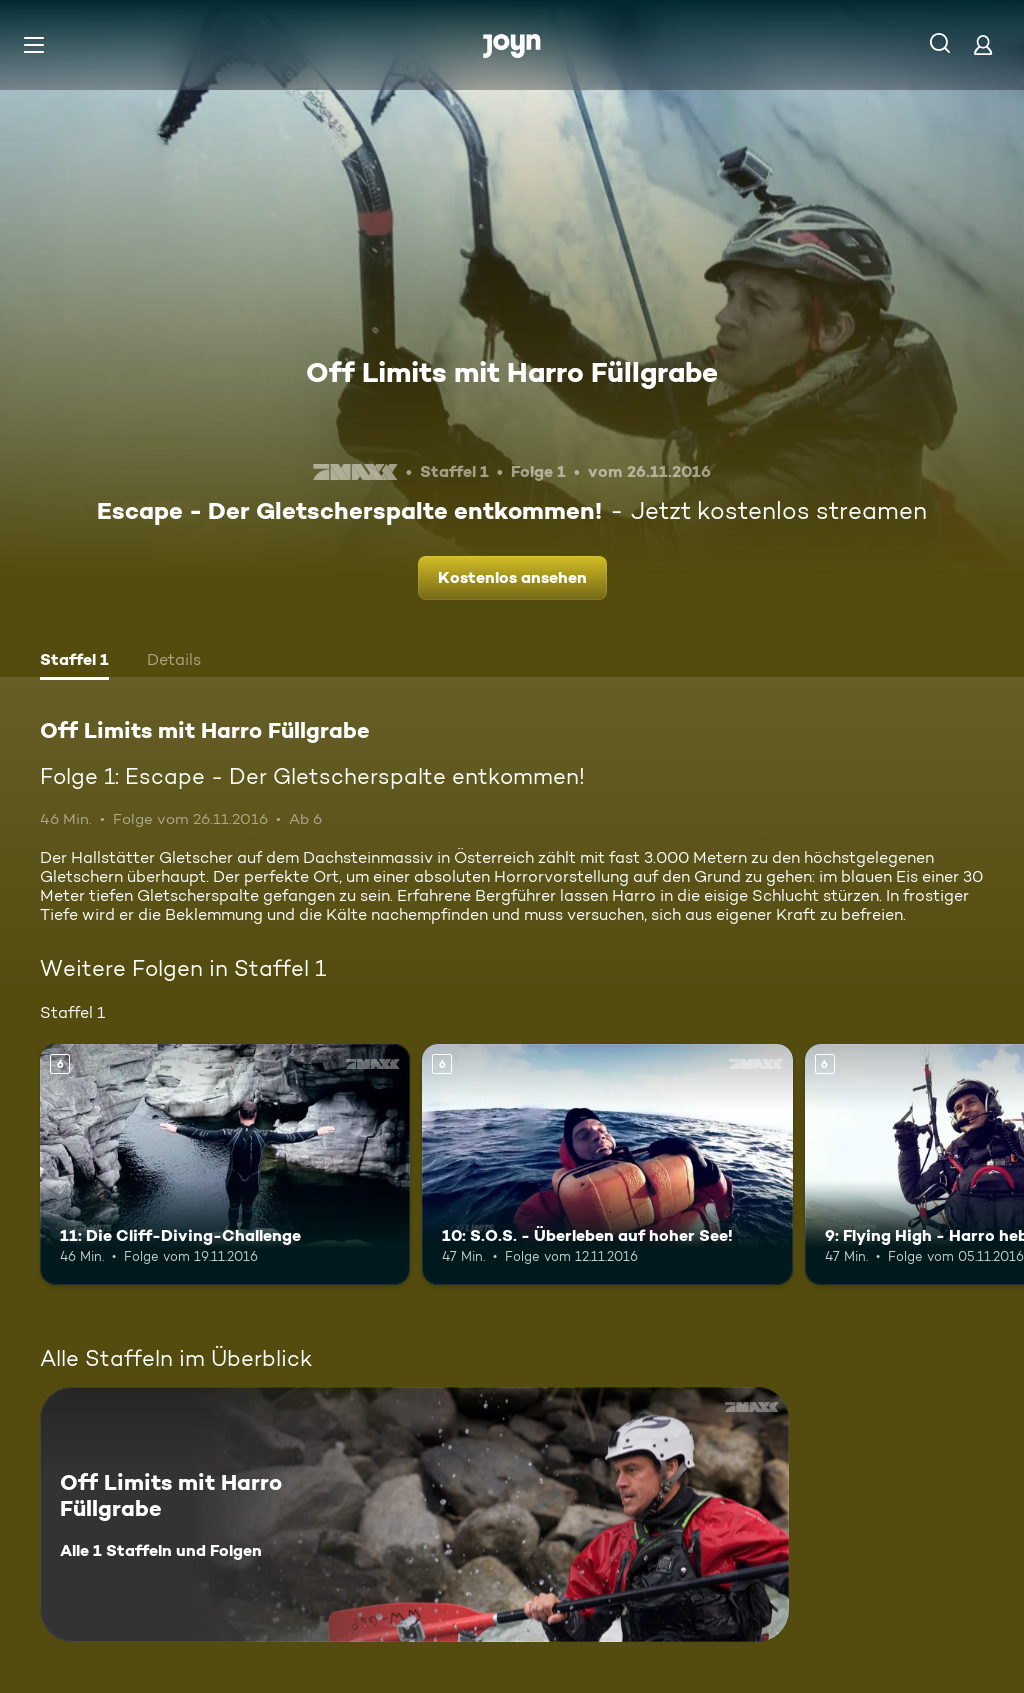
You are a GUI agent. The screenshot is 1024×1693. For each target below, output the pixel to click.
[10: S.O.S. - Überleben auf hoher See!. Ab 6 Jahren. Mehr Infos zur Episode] (607, 1164)
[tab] (74, 662)
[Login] (983, 44)
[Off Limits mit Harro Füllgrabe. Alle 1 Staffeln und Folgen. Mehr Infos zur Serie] (414, 1514)
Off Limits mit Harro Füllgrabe (512, 372)
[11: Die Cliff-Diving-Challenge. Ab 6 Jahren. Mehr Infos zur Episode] (225, 1164)
